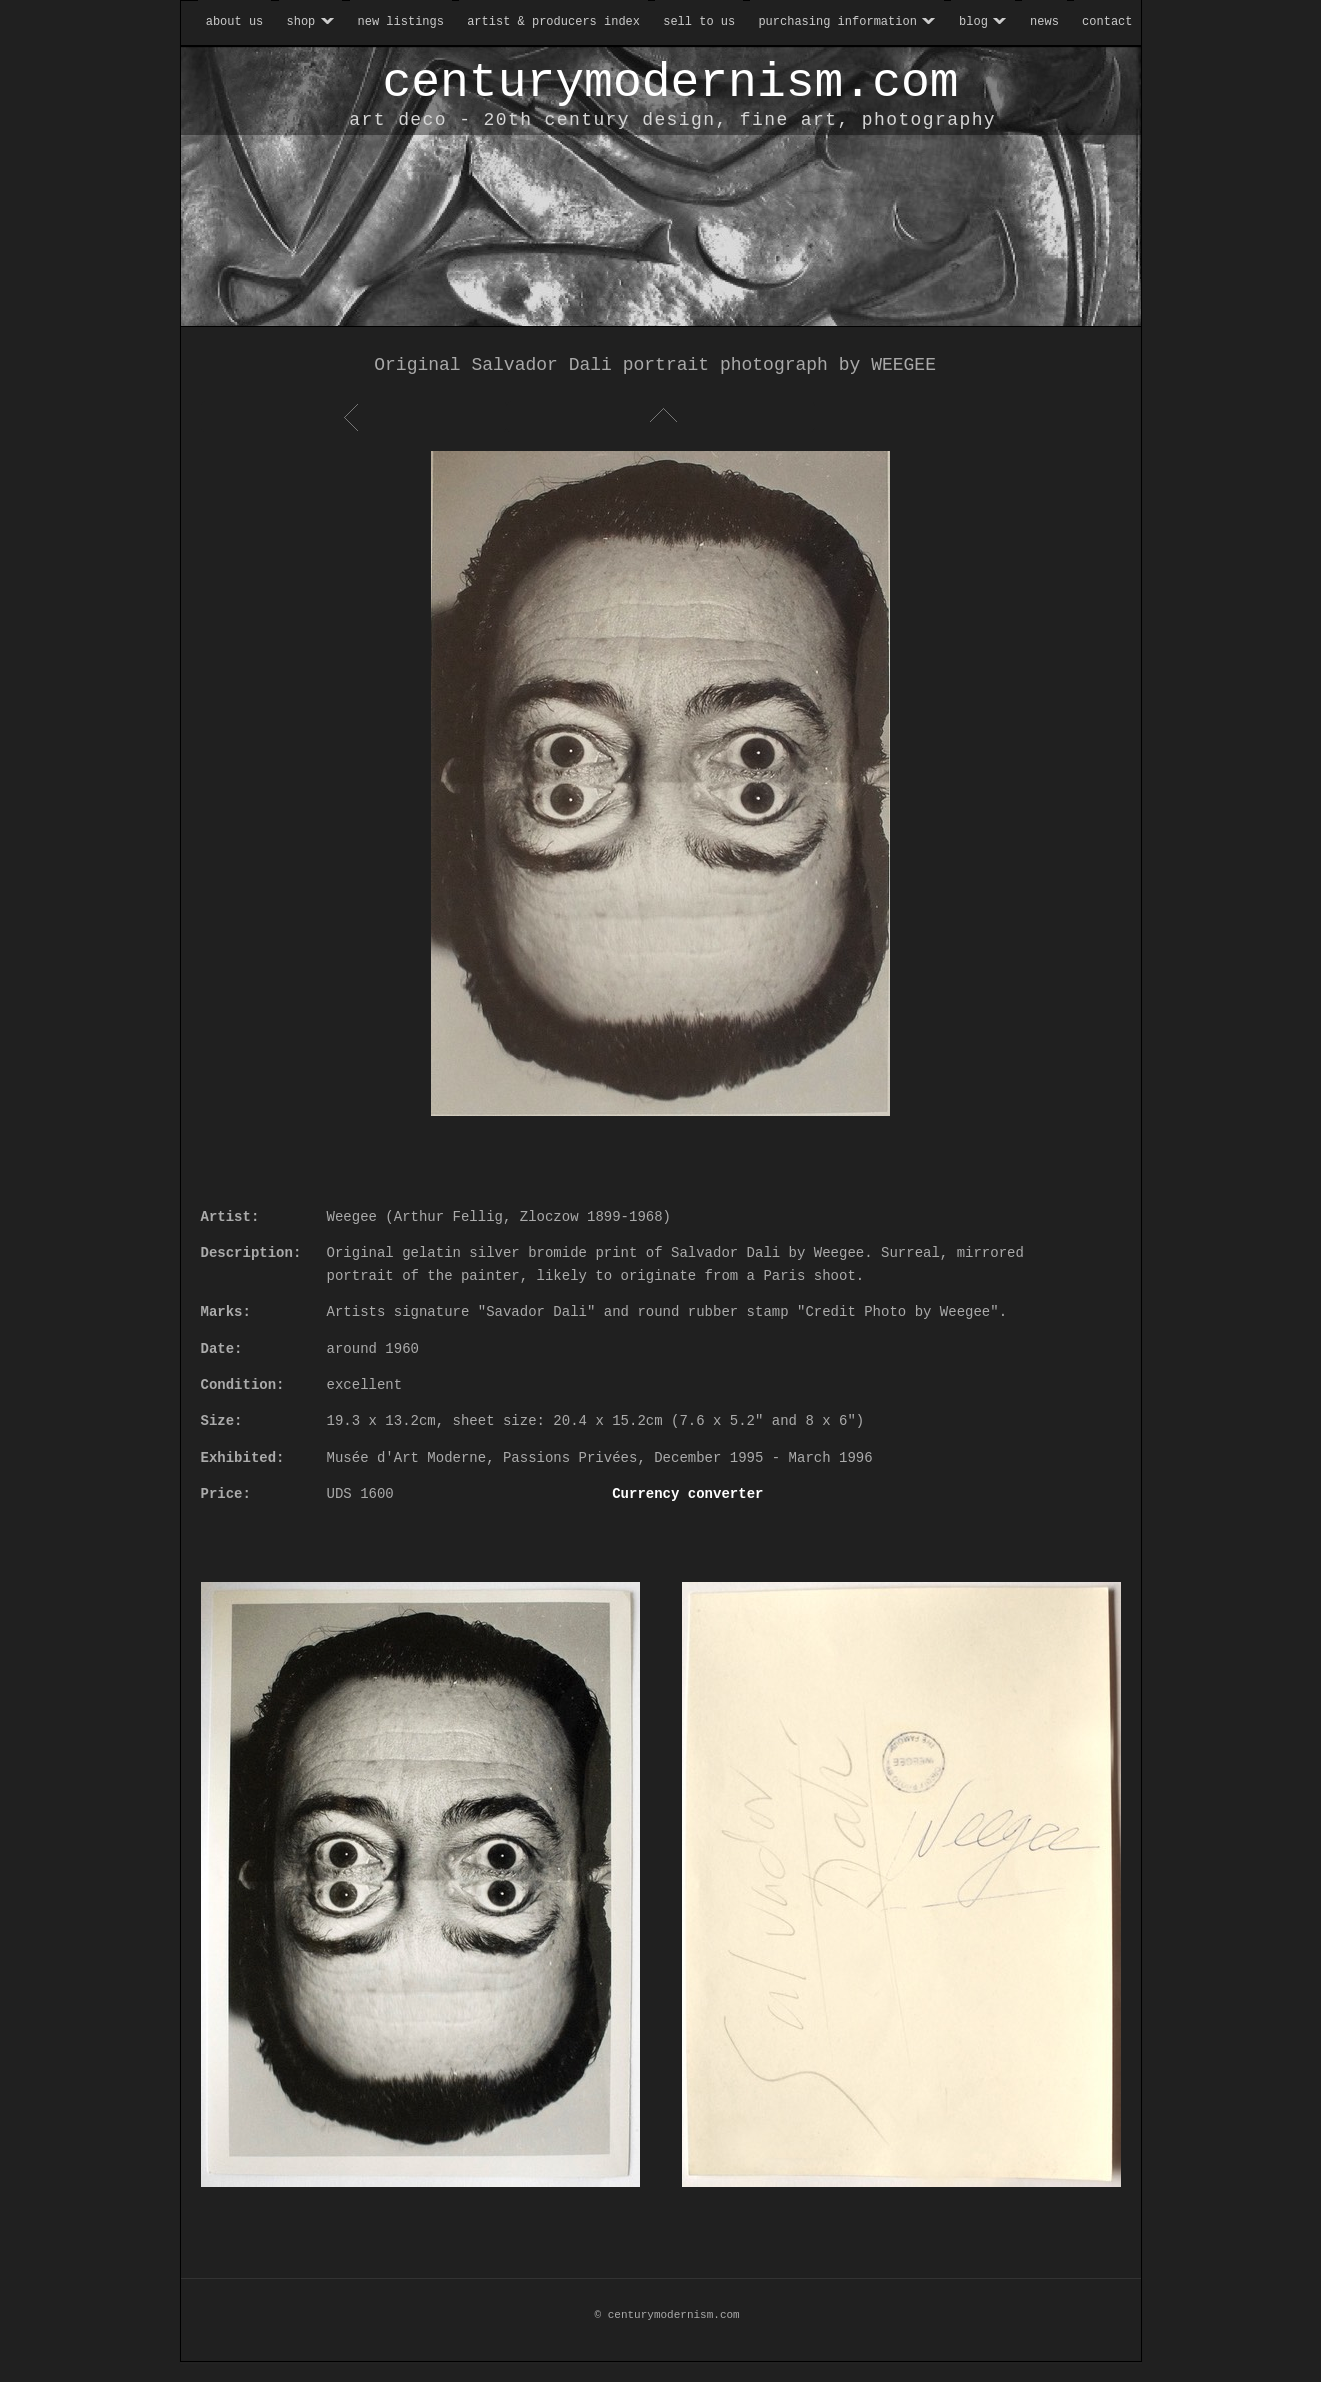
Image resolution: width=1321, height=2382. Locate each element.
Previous (354, 417)
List (661, 417)
